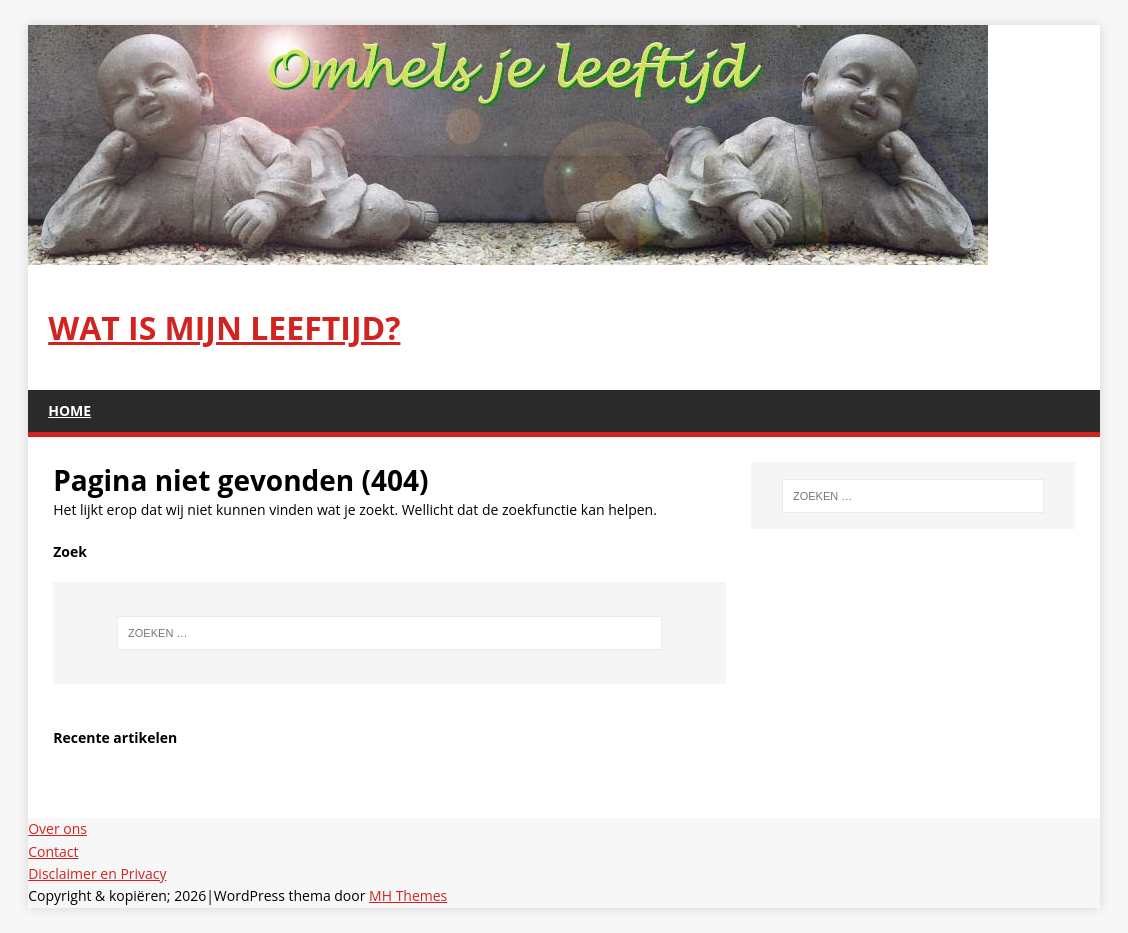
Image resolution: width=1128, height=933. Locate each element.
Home (69, 410)
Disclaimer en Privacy (97, 873)
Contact (53, 851)
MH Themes (408, 895)
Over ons (57, 828)
